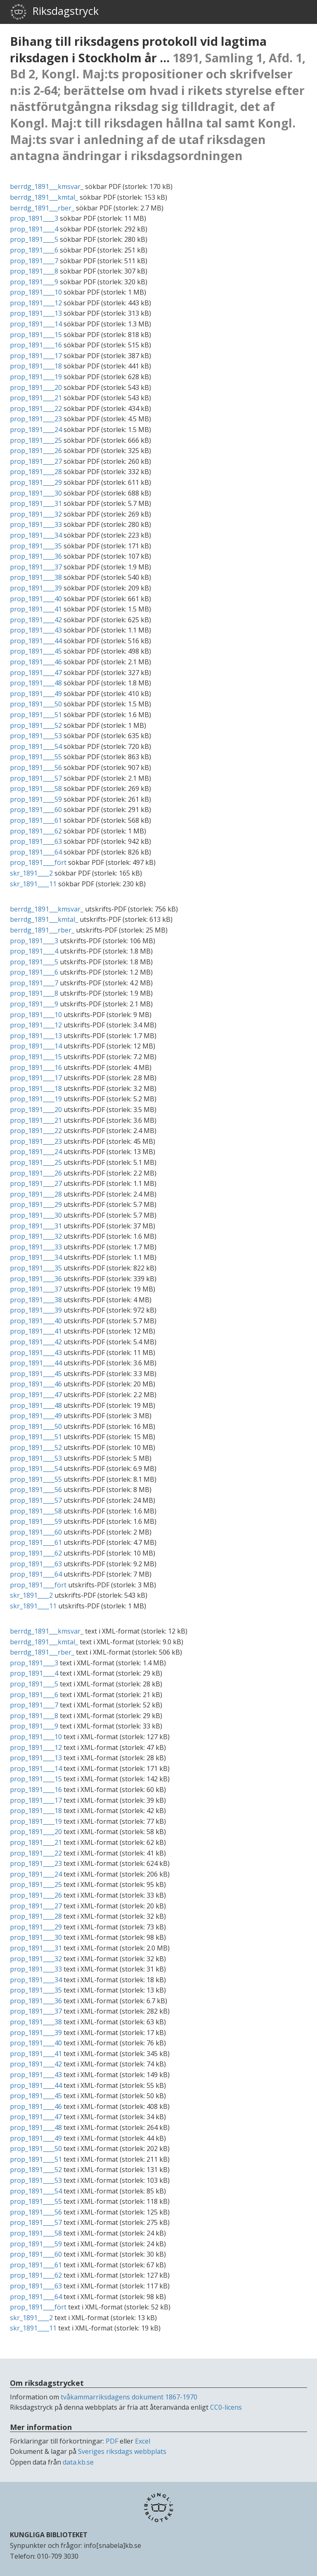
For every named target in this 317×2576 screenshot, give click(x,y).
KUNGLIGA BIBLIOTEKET (49, 2534)
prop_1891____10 (36, 292)
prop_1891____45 (36, 651)
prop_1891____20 (36, 387)
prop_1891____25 (36, 440)
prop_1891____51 (36, 714)
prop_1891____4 (34, 229)
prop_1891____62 (36, 831)
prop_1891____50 (36, 703)
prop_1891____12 (36, 302)
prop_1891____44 (36, 640)
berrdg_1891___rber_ (42, 208)
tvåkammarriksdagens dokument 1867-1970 (129, 2396)
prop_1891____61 (36, 820)
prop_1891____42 (36, 619)
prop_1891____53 (36, 735)
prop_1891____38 (36, 577)
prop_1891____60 (36, 809)
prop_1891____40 (36, 598)
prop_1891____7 (34, 260)
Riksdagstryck (54, 12)
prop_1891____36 (36, 556)
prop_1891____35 (36, 545)
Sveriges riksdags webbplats (122, 2451)
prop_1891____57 (36, 778)
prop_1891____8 (34, 271)
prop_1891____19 (36, 376)
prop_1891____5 (34, 239)
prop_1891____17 (36, 355)
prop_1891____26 (36, 450)
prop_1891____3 (34, 218)
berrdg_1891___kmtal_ (44, 197)
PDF (112, 2441)
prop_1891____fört (38, 862)
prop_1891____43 (36, 630)
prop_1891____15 (36, 334)
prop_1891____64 (36, 852)
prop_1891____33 (36, 524)
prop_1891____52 (36, 725)
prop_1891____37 (36, 566)
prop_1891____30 (36, 493)
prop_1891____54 (36, 746)
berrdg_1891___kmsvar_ (46, 186)
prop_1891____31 (36, 503)
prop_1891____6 (34, 250)
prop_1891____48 (36, 682)
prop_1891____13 (36, 313)
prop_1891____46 (36, 661)
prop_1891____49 (36, 693)
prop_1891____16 (36, 344)
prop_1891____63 (36, 841)
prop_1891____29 (36, 482)
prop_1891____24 (36, 429)
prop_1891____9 (34, 281)
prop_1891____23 (36, 418)
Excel (142, 2441)
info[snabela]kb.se (112, 2545)
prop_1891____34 (36, 535)
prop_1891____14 (36, 323)
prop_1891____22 (36, 408)
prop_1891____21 (36, 397)
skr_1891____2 (31, 873)
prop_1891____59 (36, 799)
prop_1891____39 (36, 588)
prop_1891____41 (36, 609)
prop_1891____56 (36, 767)
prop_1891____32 (36, 514)
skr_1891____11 (33, 883)
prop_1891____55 (36, 756)
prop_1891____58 (36, 788)
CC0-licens (226, 2407)
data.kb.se (78, 2462)
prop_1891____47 (36, 672)
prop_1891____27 (36, 461)
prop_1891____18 (36, 366)
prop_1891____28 (36, 471)
